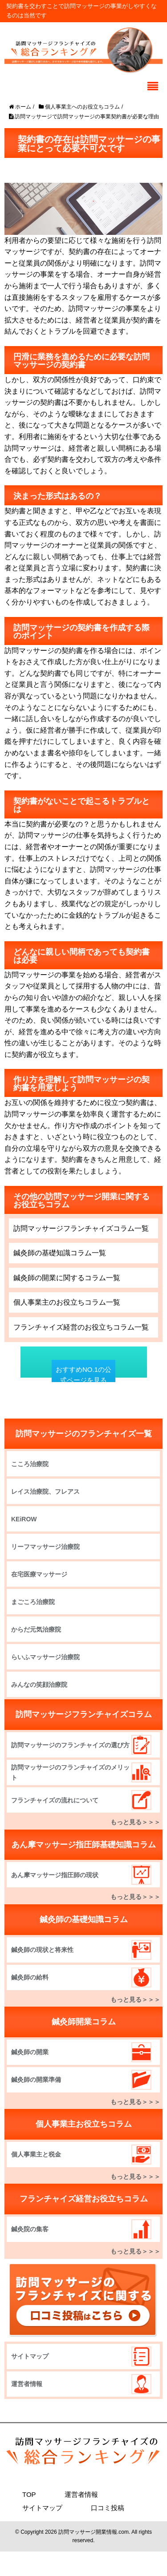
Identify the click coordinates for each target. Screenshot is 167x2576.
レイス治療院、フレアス (45, 1491)
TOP (29, 2494)
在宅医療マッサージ (39, 1574)
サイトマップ (30, 2356)
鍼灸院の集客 (30, 2229)
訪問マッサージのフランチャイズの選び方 (70, 1745)
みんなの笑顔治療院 (39, 1684)
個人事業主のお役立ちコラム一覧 (66, 1302)
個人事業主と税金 (36, 2154)
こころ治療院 (30, 1463)
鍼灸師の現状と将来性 (42, 1949)
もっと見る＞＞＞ (135, 1822)
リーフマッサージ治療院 (45, 1546)
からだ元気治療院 (36, 1629)
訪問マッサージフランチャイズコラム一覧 (81, 1228)
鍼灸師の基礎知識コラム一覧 (59, 1253)
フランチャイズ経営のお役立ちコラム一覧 (81, 1327)
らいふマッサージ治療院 (45, 1657)
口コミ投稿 (107, 2507)
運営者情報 (26, 2383)
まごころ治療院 (33, 1601)
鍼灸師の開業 (30, 2052)
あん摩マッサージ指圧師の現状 (54, 1875)
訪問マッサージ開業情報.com (93, 2532)
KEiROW (24, 1519)
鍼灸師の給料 (30, 1977)
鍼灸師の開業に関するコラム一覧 (66, 1278)
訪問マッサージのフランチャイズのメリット (70, 1772)
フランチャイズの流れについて (54, 1800)
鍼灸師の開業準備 (36, 2079)
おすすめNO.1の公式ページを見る (83, 1375)
